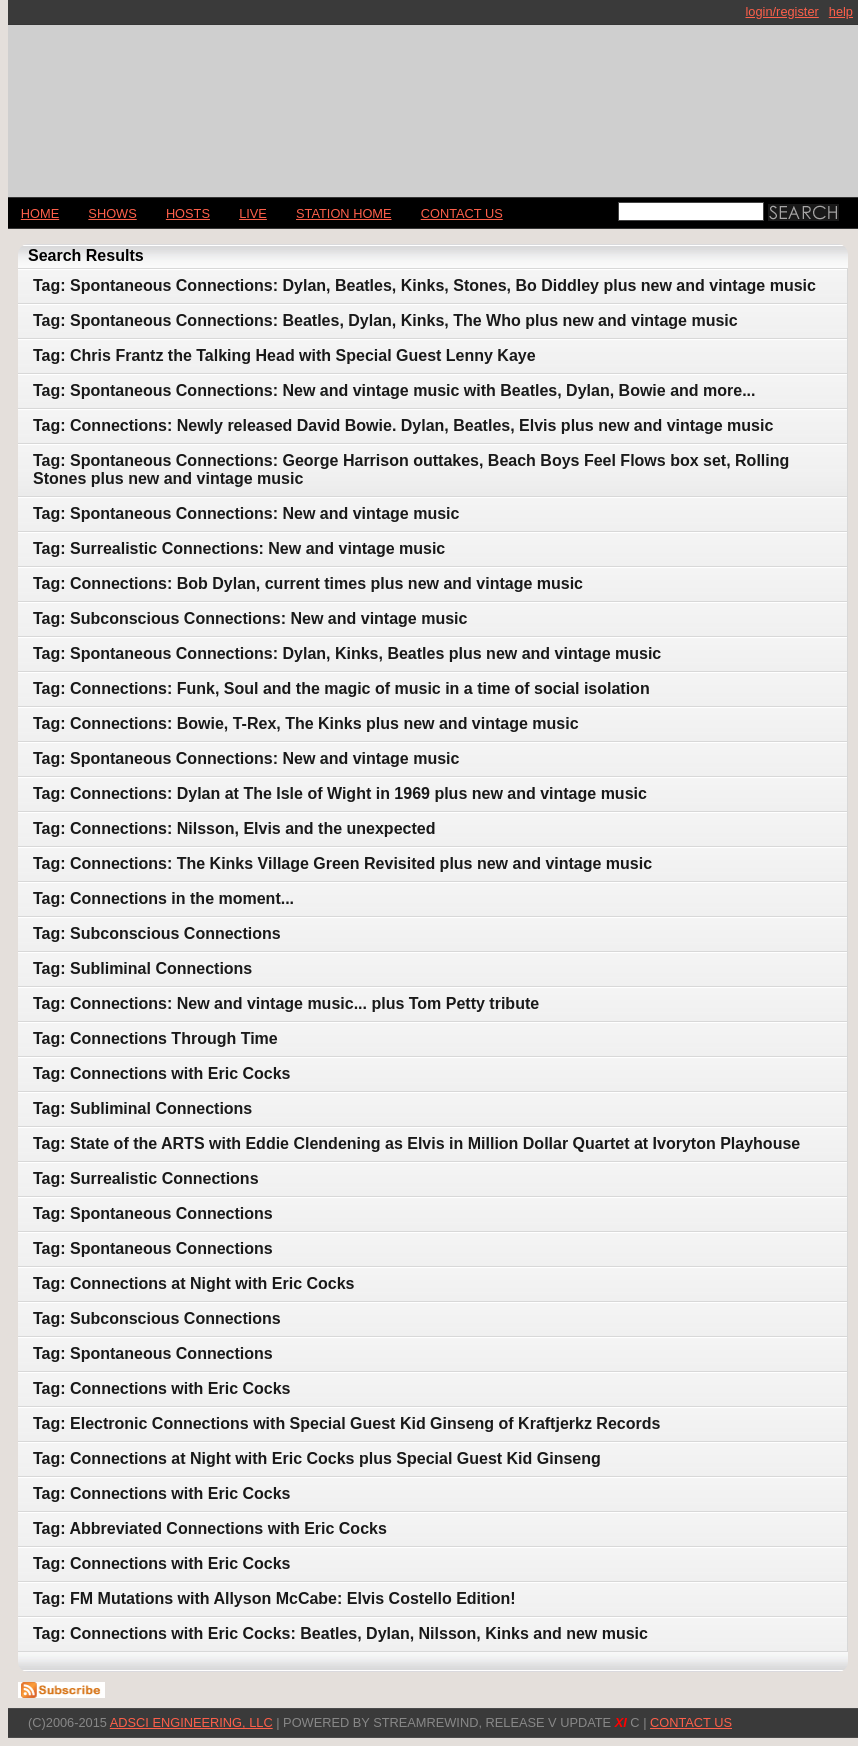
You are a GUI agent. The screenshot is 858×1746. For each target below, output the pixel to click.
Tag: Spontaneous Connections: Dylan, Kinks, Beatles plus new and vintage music (347, 653)
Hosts (188, 213)
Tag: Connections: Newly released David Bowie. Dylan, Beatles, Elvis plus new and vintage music (403, 425)
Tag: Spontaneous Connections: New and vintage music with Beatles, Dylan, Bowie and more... (394, 390)
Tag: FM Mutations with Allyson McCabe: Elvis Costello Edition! (274, 1598)
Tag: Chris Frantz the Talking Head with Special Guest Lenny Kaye (284, 355)
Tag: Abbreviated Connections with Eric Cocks (210, 1528)
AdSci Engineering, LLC (191, 1722)
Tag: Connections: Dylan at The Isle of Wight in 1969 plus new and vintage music (340, 793)
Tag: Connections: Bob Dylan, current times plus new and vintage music (308, 583)
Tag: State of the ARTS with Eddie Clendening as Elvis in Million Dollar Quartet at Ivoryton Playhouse (416, 1143)
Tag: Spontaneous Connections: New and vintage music (246, 513)
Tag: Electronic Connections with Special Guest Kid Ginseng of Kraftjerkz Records (346, 1423)
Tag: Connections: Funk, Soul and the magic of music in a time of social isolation (341, 688)
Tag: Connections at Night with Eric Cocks (194, 1283)
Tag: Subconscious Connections (157, 933)
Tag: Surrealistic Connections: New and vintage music (239, 548)
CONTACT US (462, 213)
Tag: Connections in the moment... (163, 898)
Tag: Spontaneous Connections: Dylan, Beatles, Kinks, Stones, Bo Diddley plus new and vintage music (424, 285)
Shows (112, 213)
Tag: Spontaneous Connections (153, 1213)
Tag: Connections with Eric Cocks (162, 1073)
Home (40, 213)
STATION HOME (344, 213)
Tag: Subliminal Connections (142, 968)
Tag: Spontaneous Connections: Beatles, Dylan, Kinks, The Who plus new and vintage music (385, 320)
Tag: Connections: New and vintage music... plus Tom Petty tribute (286, 1003)
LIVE (253, 213)
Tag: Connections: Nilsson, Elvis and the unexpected (234, 828)
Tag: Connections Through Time (155, 1038)
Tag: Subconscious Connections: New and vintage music (250, 618)
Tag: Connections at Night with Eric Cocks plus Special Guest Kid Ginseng (317, 1458)
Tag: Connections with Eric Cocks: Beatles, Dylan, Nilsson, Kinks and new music (340, 1633)
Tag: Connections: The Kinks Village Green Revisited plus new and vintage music (342, 863)
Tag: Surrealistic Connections (146, 1178)
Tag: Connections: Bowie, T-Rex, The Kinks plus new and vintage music (306, 723)
